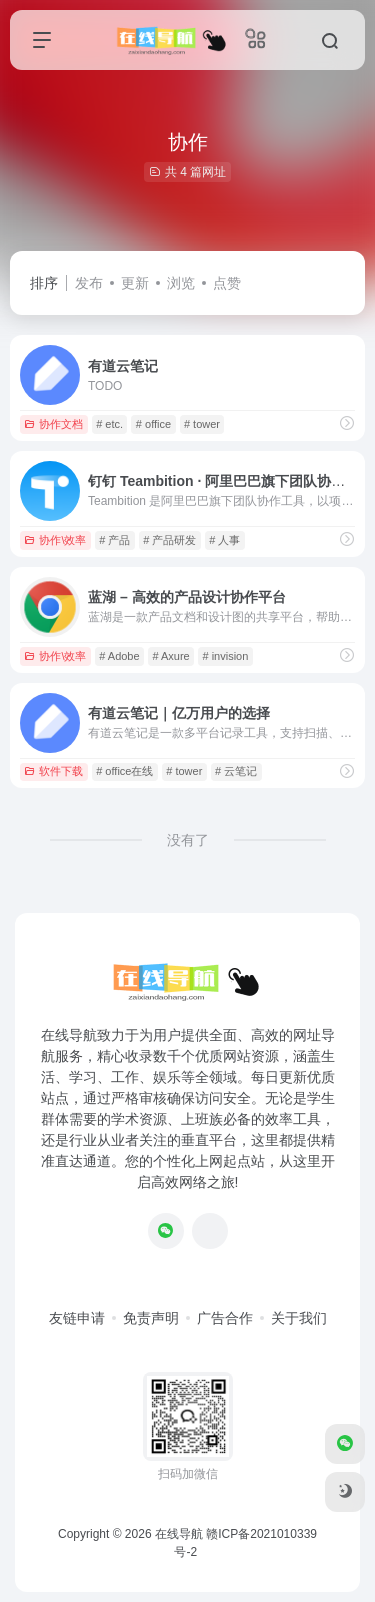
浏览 (181, 283)
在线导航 (179, 1534)
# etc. (109, 424)
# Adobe (119, 656)
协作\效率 (55, 540)
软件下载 (53, 771)
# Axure (170, 656)
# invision (225, 656)
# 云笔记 (236, 771)
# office (153, 424)
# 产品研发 (169, 540)
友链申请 (77, 1318)
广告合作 (225, 1318)
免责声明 (151, 1318)
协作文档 (53, 424)
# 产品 (114, 540)
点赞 (227, 283)
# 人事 (224, 540)
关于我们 (299, 1318)
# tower (202, 424)
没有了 (188, 840)
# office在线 (124, 771)
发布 (89, 283)
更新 (135, 283)
